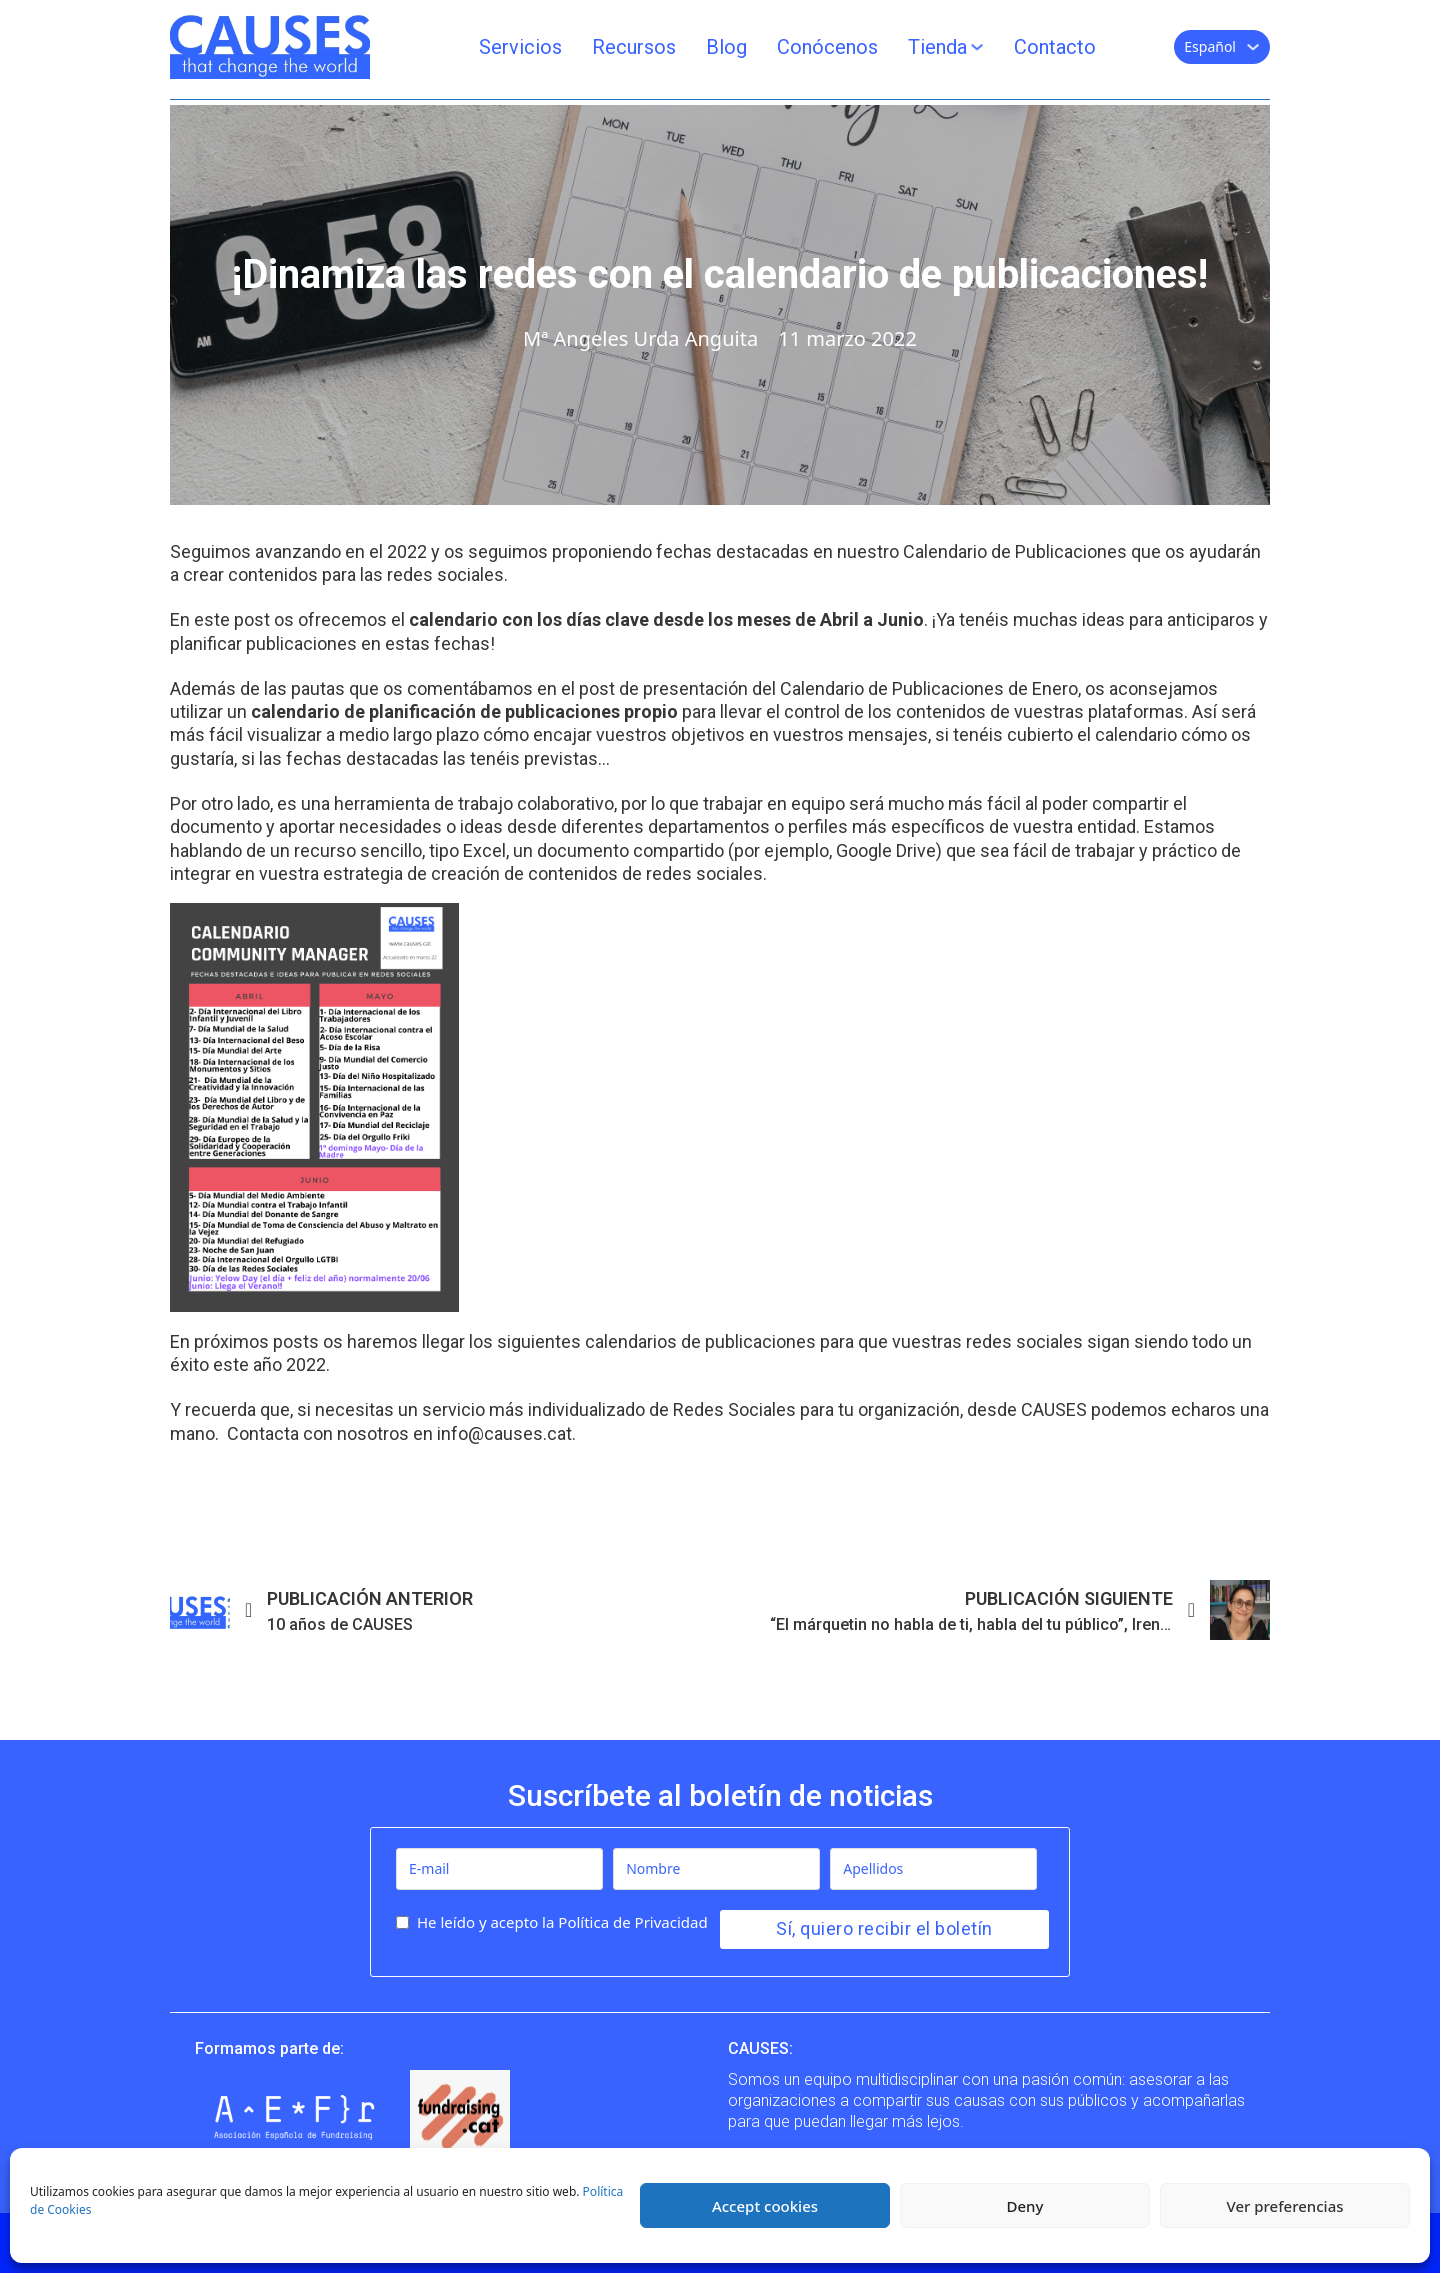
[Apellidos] (933, 1869)
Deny (1025, 2206)
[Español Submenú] (1253, 47)
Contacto (1055, 47)
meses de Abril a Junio (830, 619)
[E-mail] (499, 1869)
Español (1210, 46)
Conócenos (827, 47)
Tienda (937, 47)
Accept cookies (765, 2206)
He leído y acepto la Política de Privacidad (562, 1922)
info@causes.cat (504, 1433)
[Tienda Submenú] (977, 47)
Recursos (634, 47)
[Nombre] (716, 1869)
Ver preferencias (1284, 2206)
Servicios (520, 47)
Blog (726, 47)
